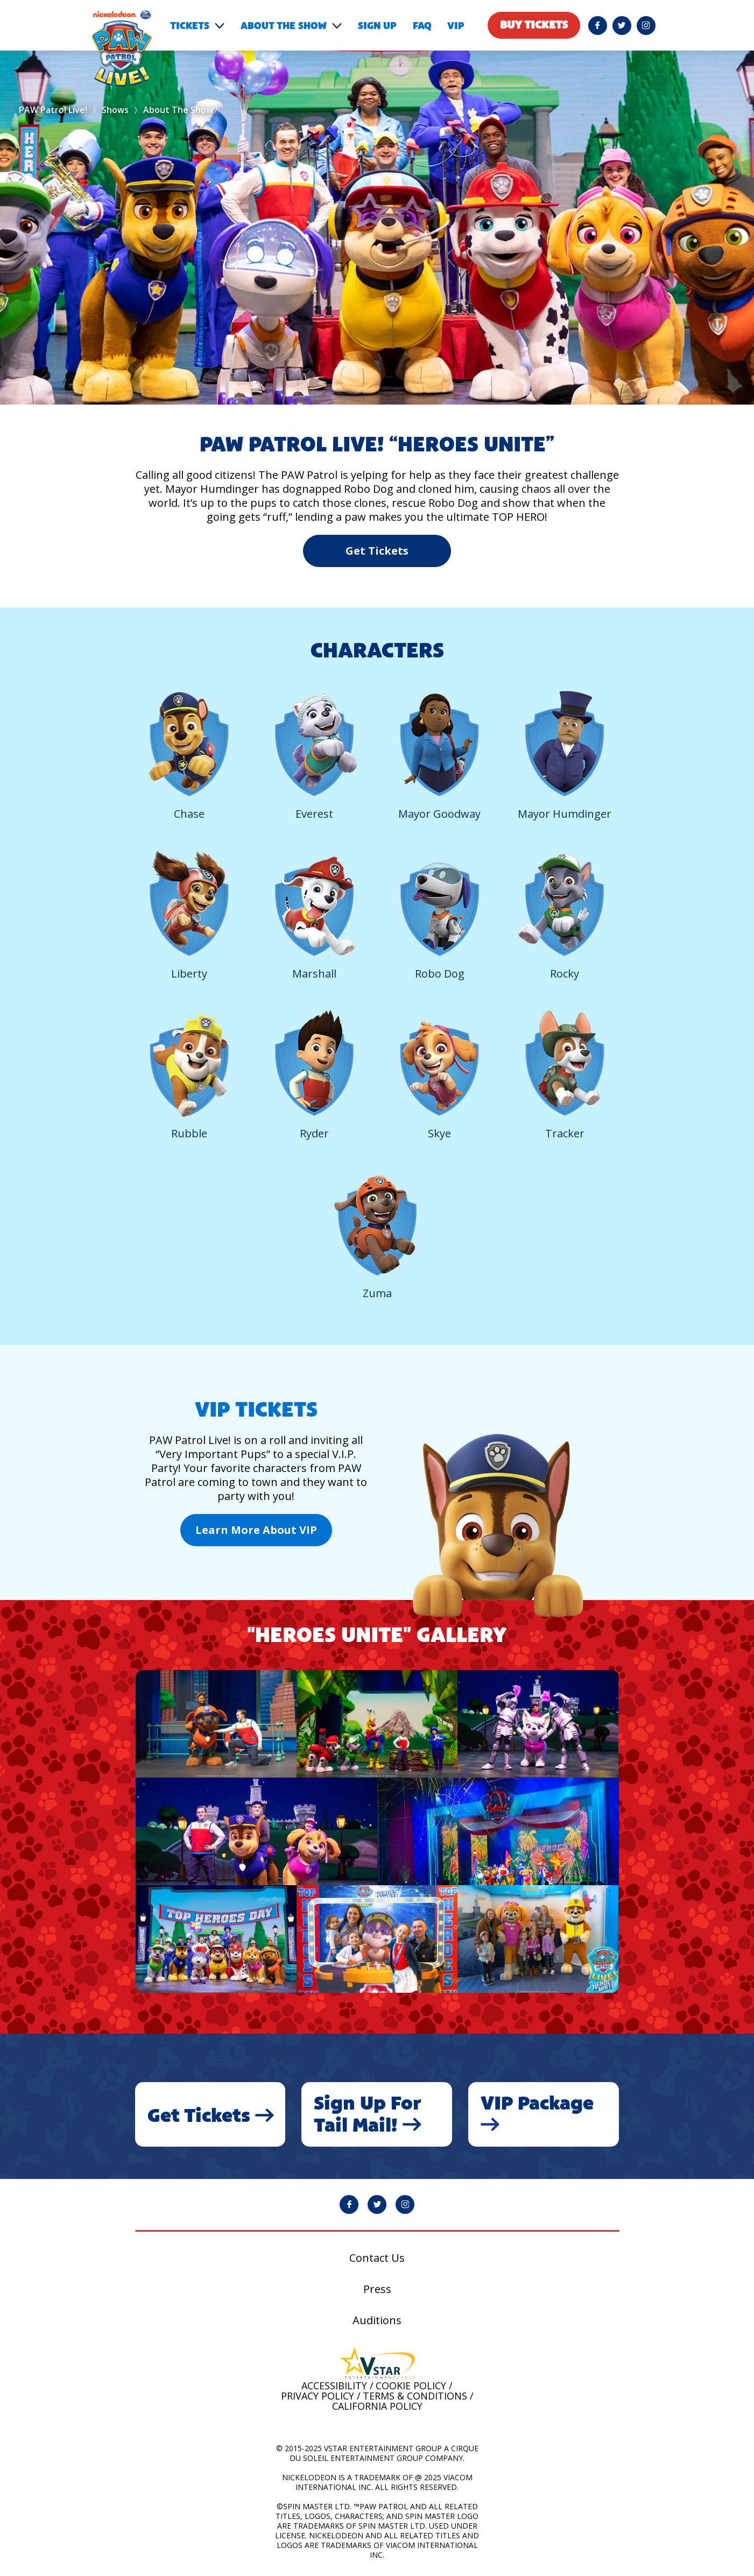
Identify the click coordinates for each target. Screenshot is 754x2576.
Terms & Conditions (415, 2395)
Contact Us (377, 2258)
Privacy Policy (317, 2395)
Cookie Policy (411, 2385)
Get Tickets (377, 550)
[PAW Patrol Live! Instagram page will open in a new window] (646, 25)
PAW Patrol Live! (53, 110)
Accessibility (334, 2385)
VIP (455, 26)
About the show (284, 26)
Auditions (377, 2320)
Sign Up (377, 26)
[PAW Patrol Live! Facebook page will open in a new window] (597, 25)
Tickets (189, 26)
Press (377, 2289)
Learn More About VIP (256, 1530)
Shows (115, 110)
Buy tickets (534, 25)
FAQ (422, 26)
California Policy (377, 2406)
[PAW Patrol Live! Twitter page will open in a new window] (621, 25)
